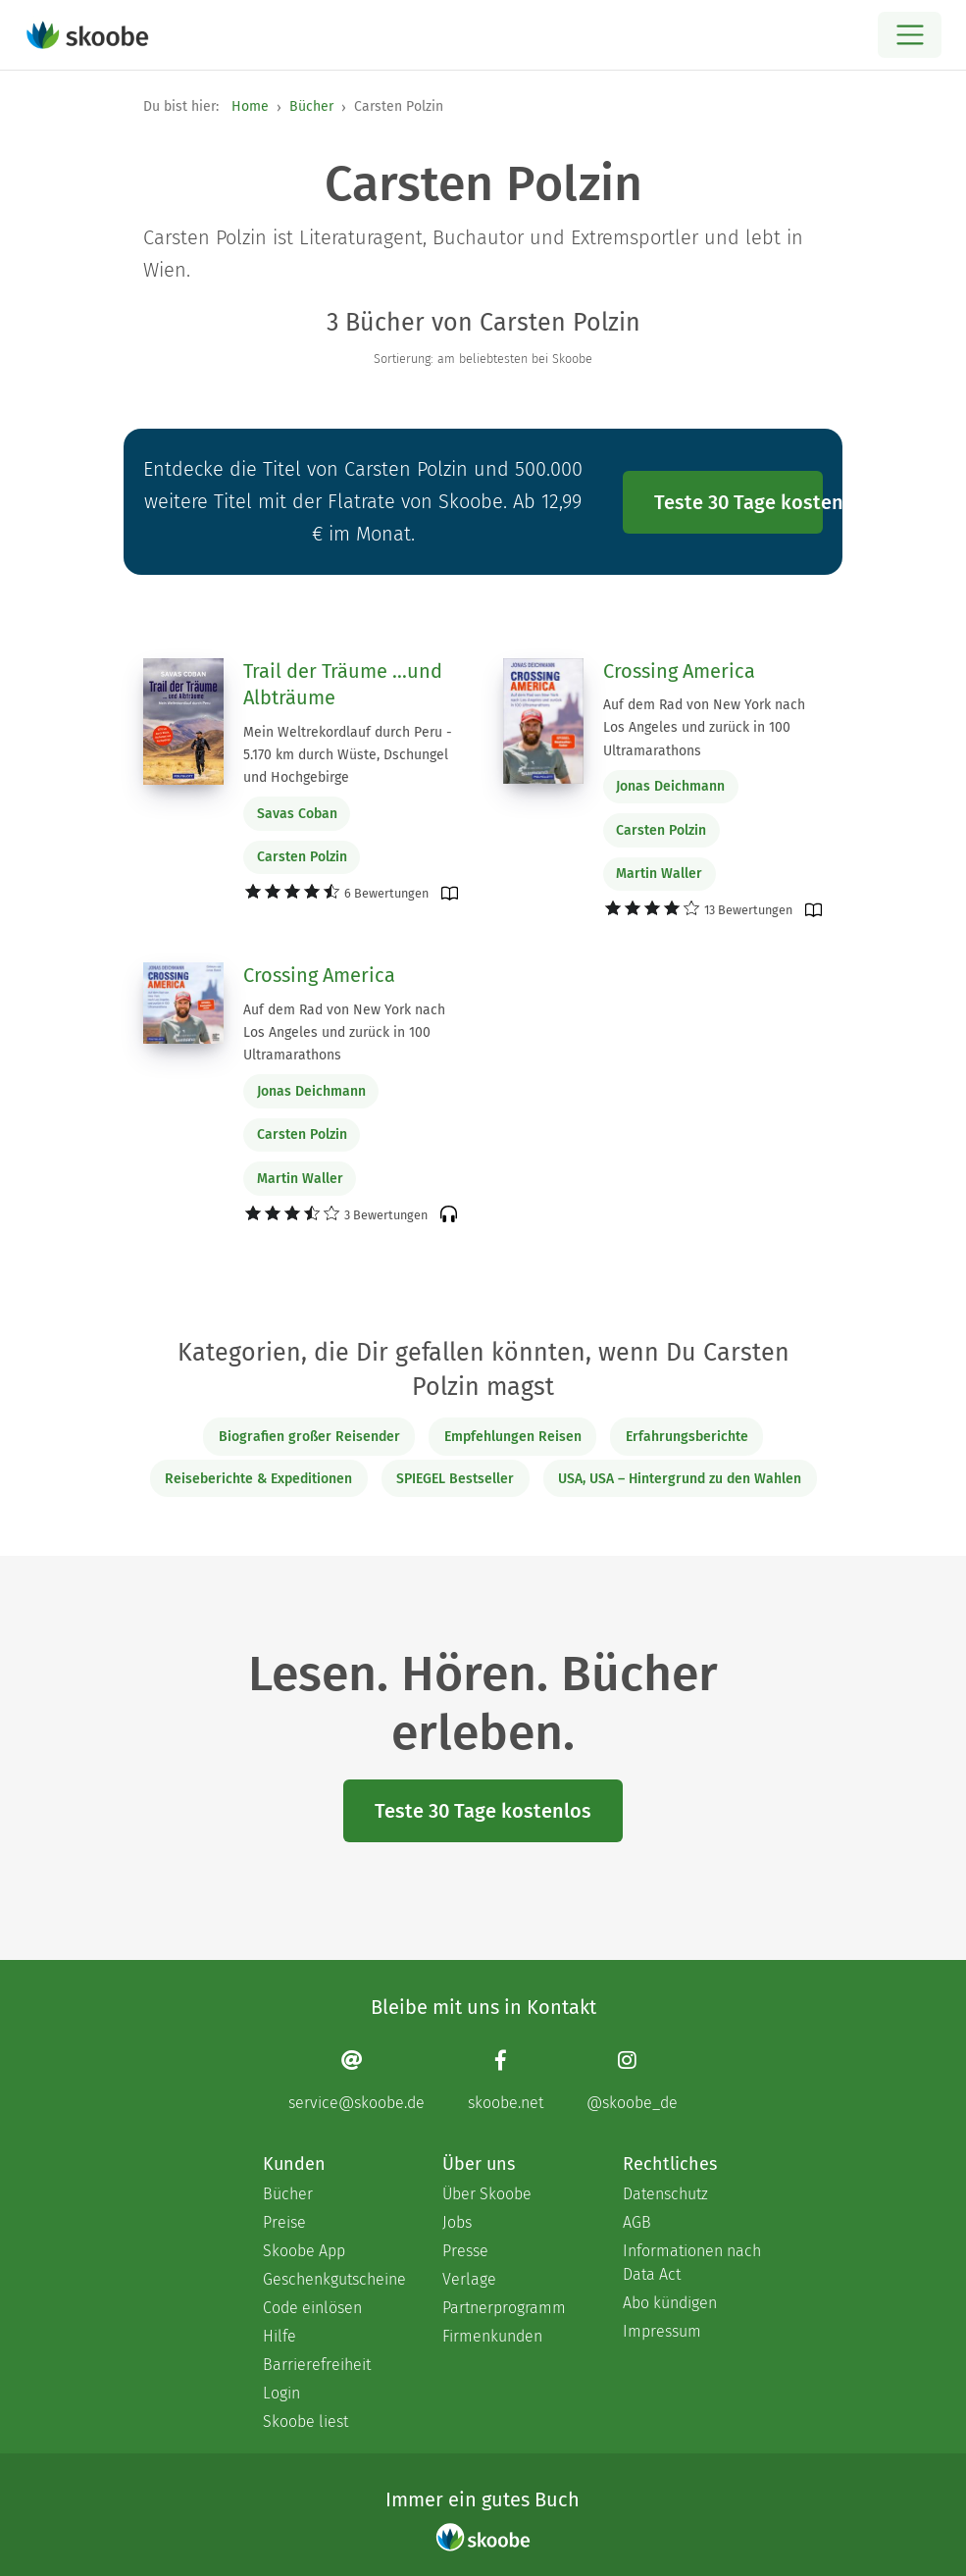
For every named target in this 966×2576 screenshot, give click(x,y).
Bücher (311, 106)
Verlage (469, 2279)
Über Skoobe (487, 2194)
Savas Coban (297, 813)
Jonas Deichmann (670, 786)
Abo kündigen (670, 2302)
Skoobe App (304, 2250)
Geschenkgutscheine (333, 2279)
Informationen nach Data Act (692, 2262)
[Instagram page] (632, 2080)
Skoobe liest (305, 2421)
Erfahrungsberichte (687, 1436)
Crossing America (679, 671)
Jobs (457, 2222)
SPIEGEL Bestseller (455, 1478)
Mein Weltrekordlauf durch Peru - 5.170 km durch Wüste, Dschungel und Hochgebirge (347, 755)
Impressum (662, 2331)
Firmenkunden (492, 2336)
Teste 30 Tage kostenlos (738, 502)
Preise (284, 2222)
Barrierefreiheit (317, 2364)
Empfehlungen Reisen (513, 1436)
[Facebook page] (505, 2080)
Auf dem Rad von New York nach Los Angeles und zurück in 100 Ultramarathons (704, 727)
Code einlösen (312, 2307)
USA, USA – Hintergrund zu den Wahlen (679, 1478)
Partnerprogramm (504, 2307)
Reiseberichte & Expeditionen (258, 1478)
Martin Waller (659, 873)
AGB (637, 2222)
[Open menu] (909, 35)
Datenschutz (665, 2194)
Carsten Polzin (302, 857)
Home (250, 106)
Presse (465, 2250)
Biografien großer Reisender (309, 1436)
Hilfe (279, 2336)
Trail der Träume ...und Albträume (342, 684)
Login (281, 2393)
